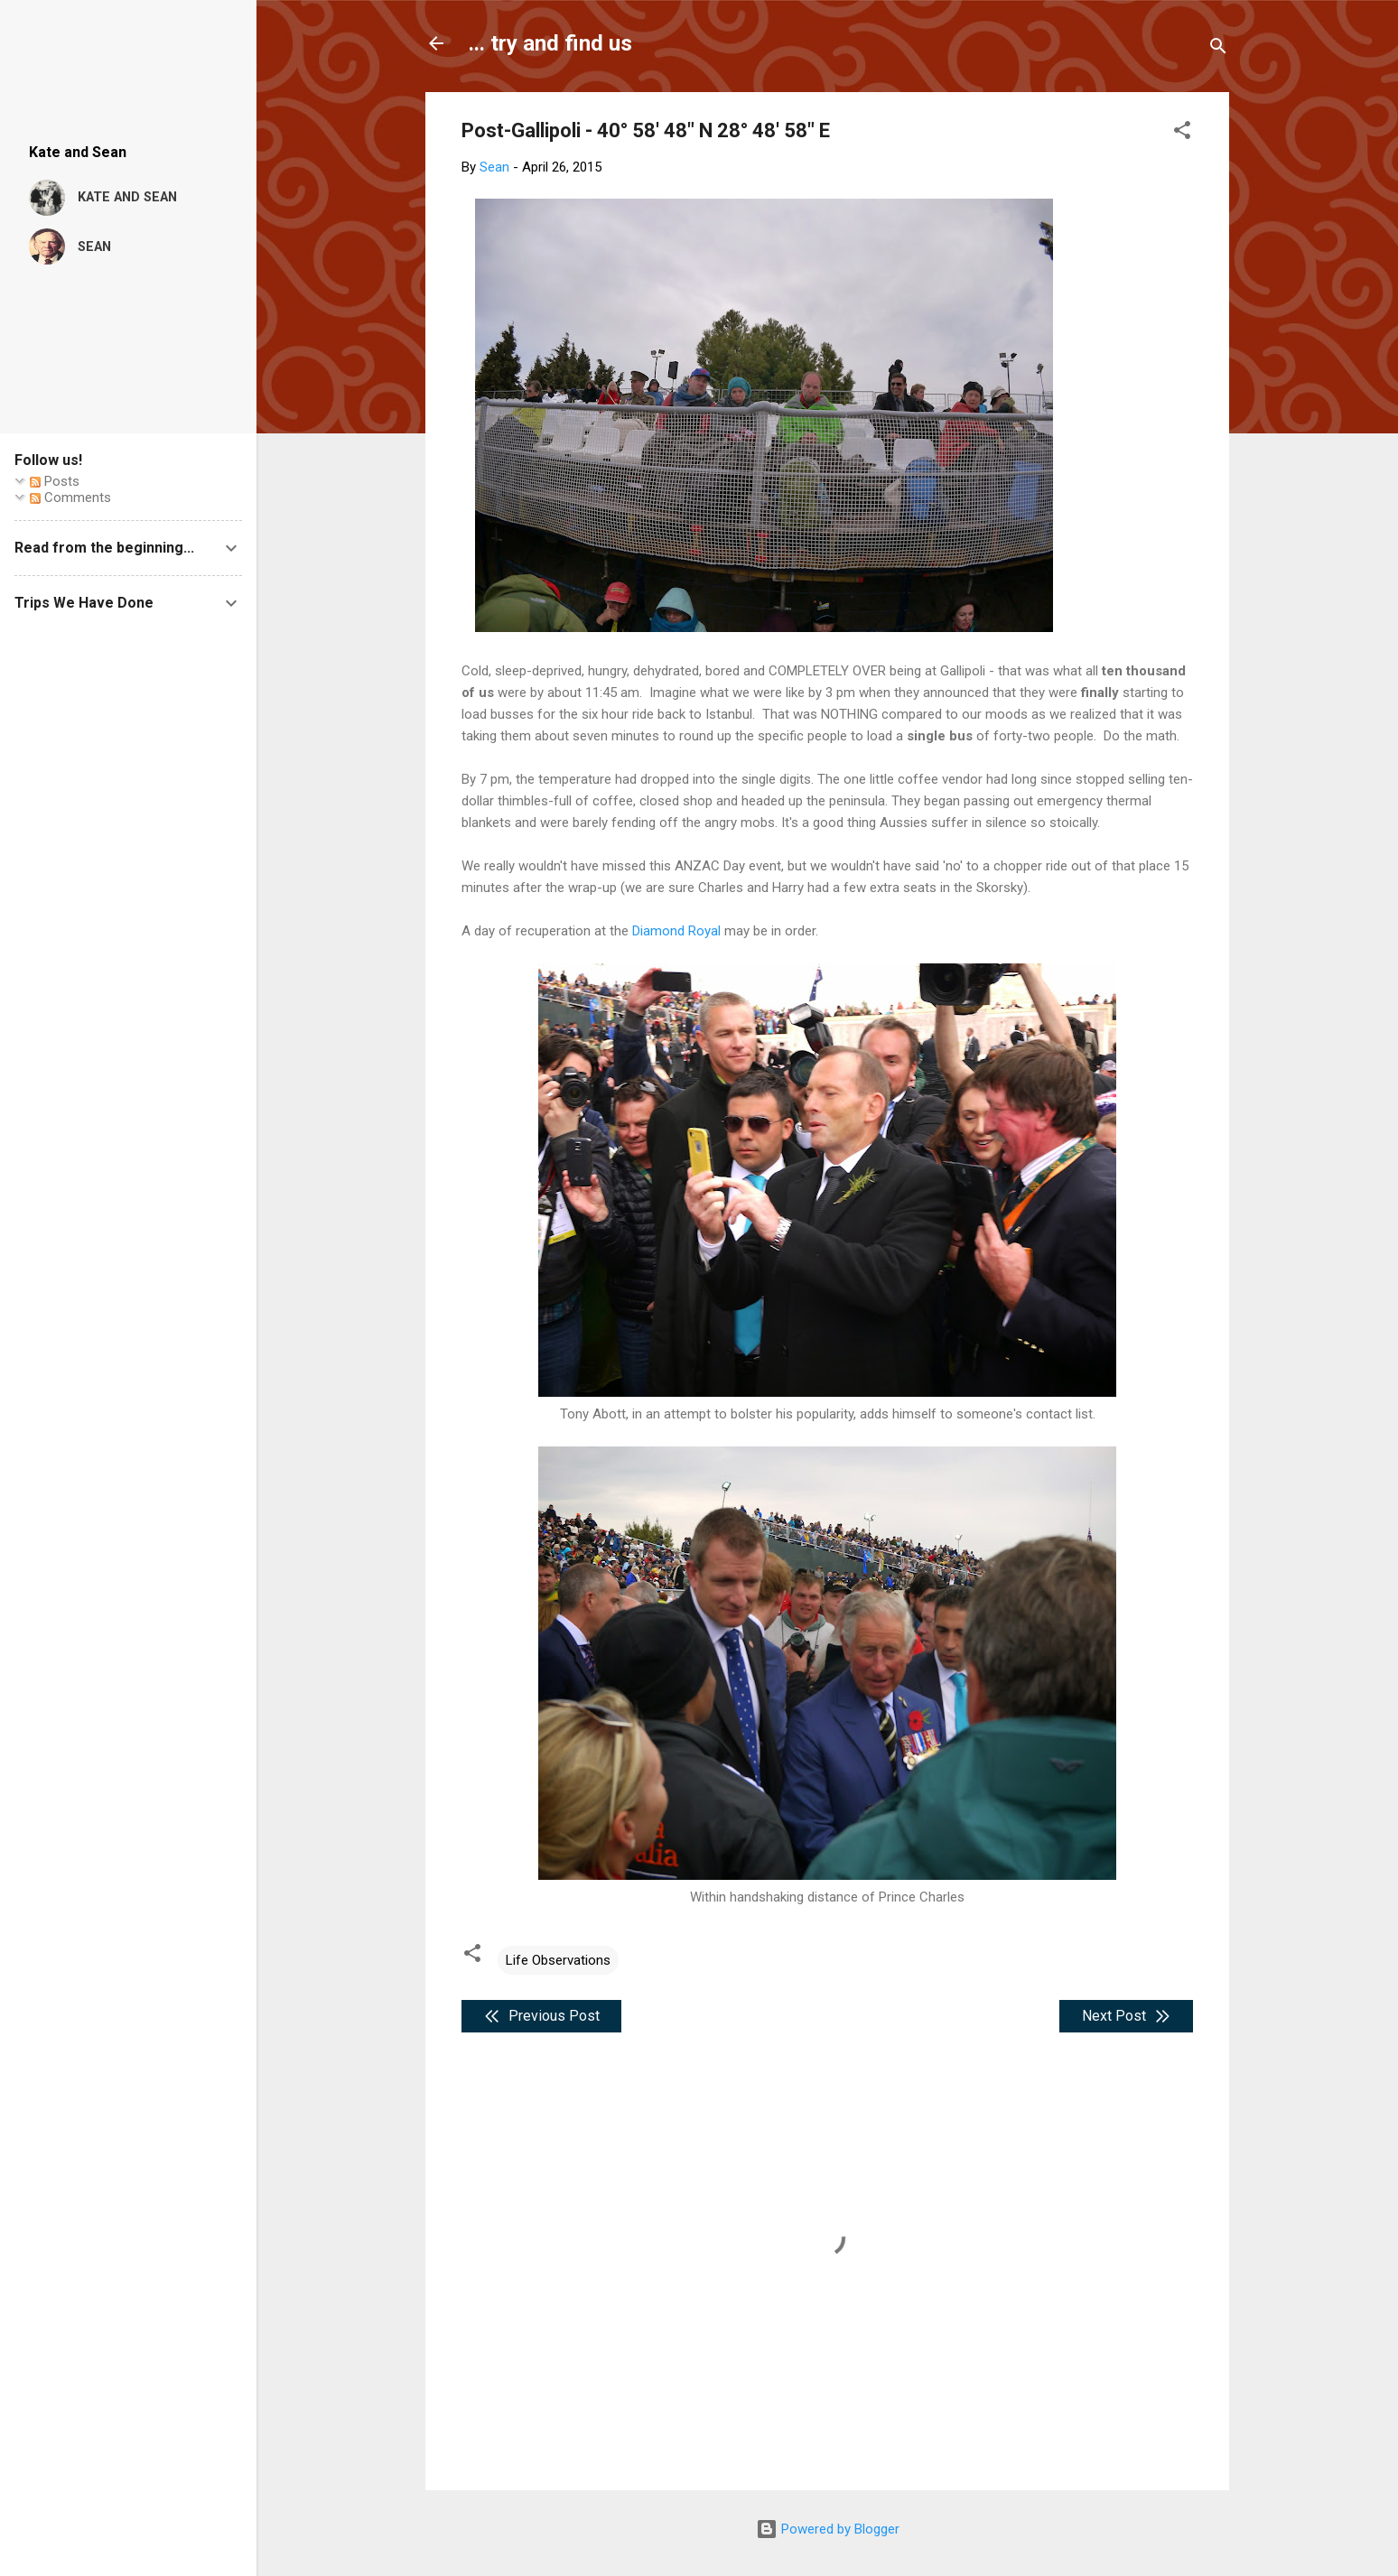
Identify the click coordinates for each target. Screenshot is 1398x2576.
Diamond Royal (676, 931)
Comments (70, 497)
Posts (54, 481)
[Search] (1218, 49)
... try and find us (550, 43)
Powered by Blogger (827, 2529)
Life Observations (558, 1960)
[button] (1182, 133)
